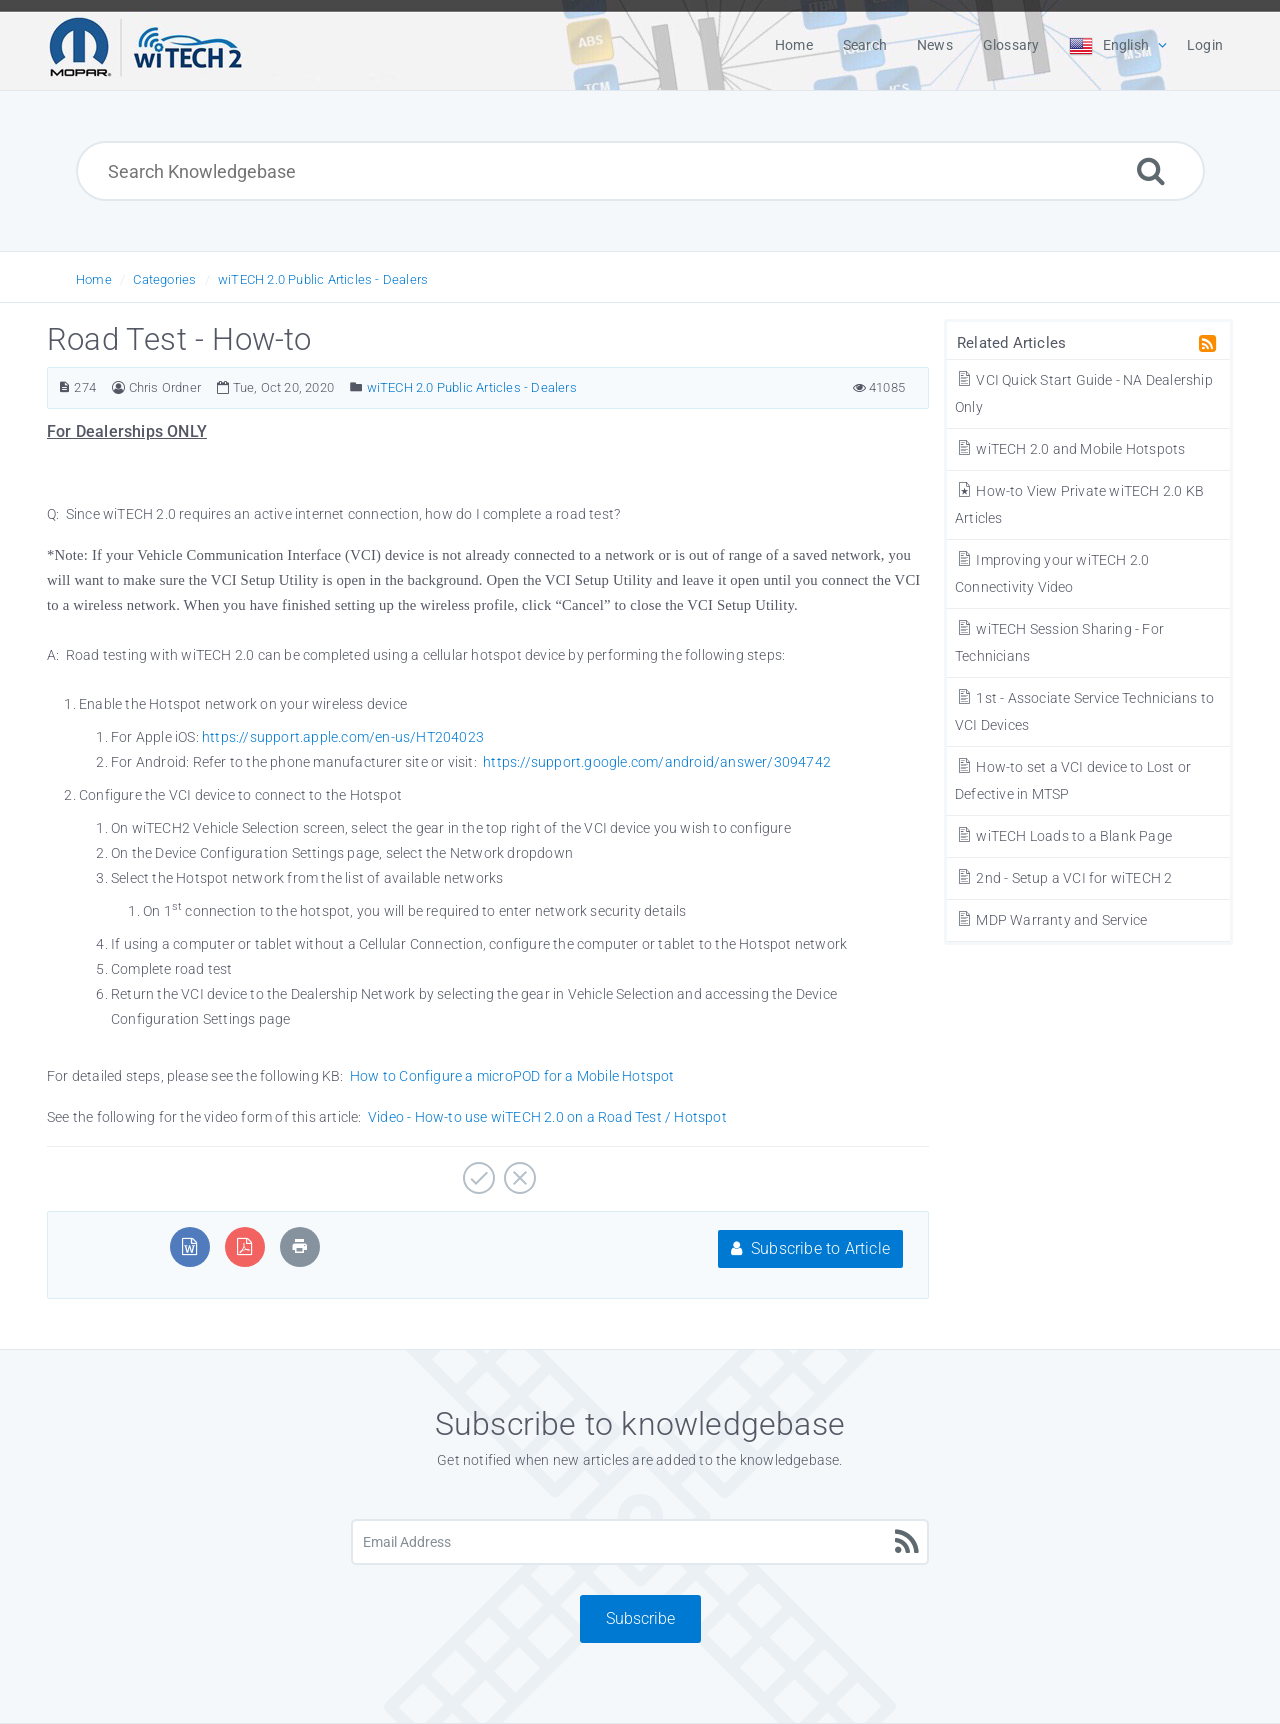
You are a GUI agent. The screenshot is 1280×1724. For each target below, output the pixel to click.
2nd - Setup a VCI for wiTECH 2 (1063, 878)
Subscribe (640, 1618)
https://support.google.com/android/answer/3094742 (657, 762)
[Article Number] (64, 387)
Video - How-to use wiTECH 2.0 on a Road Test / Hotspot (547, 1117)
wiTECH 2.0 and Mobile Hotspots (1070, 449)
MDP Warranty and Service (1051, 920)
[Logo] (146, 45)
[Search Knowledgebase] (640, 171)
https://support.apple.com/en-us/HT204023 (343, 737)
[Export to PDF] (244, 1246)
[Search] (1151, 170)
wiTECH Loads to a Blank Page (1063, 836)
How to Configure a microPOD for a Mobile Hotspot (512, 1076)
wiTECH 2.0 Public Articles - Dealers (323, 279)
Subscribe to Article (810, 1248)
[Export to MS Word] (189, 1246)
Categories (164, 279)
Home (94, 279)
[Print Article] (300, 1246)
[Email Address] (640, 1542)
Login (1205, 45)
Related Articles (1011, 343)
